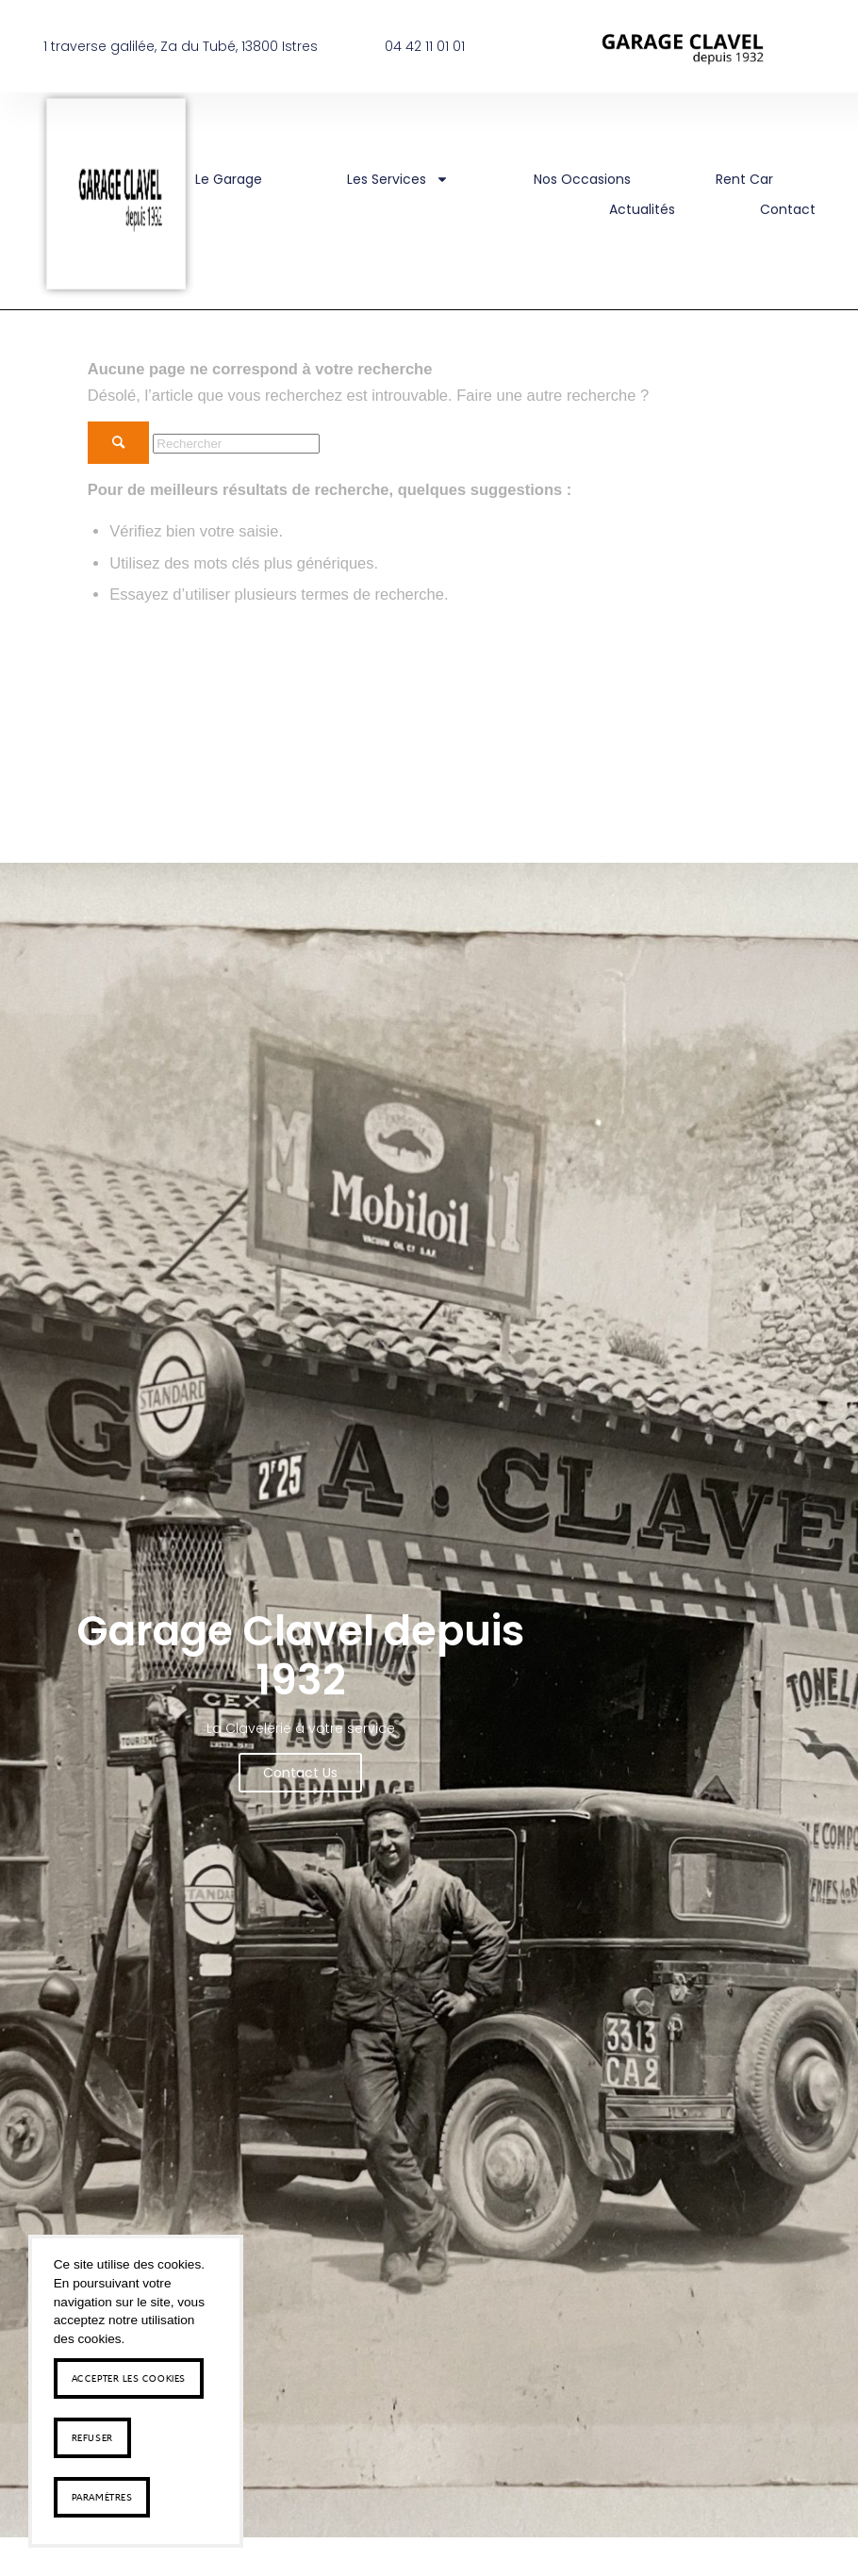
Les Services (398, 179)
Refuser (92, 2437)
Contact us (300, 1768)
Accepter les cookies (129, 2378)
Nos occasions (582, 179)
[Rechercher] (236, 444)
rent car (744, 179)
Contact (788, 209)
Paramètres (102, 2496)
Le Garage (228, 179)
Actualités (642, 209)
